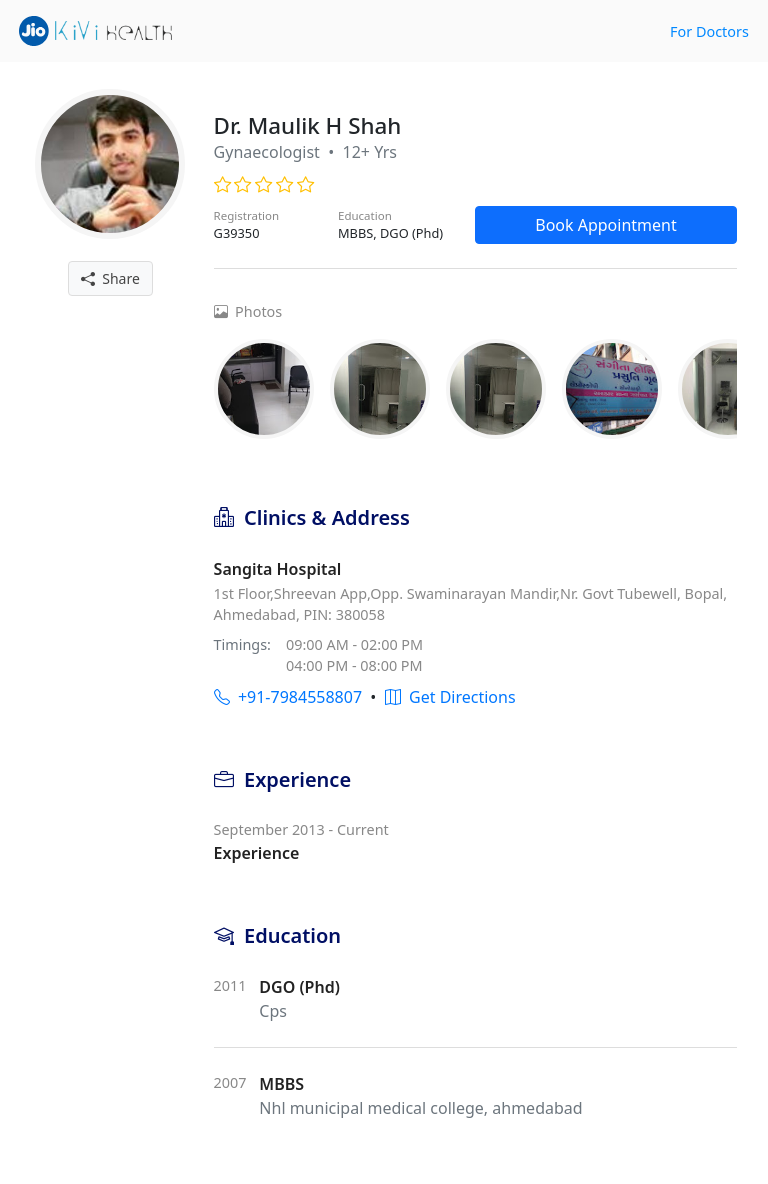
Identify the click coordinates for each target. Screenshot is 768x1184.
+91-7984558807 (288, 697)
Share (110, 278)
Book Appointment (606, 225)
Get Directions (450, 697)
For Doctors (709, 31)
